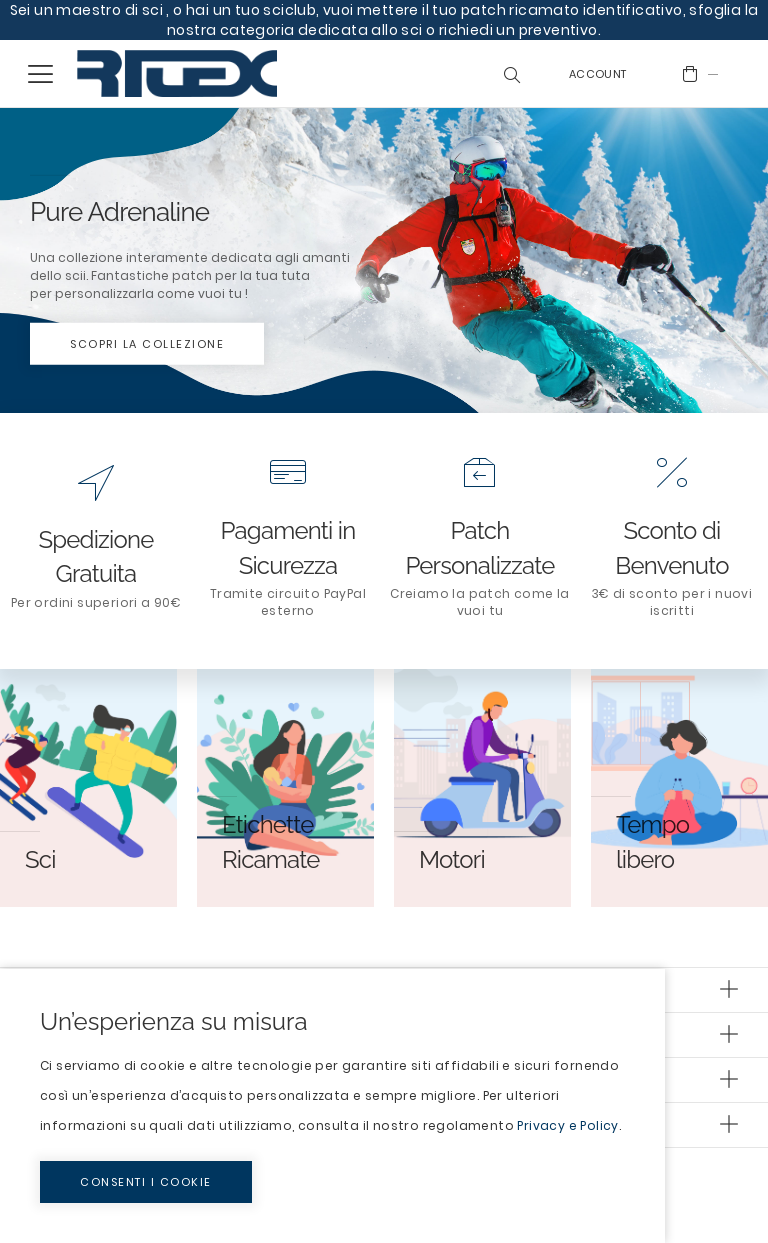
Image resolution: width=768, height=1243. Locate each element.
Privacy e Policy (567, 1125)
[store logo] (177, 73)
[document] (332, 1106)
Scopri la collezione (147, 344)
